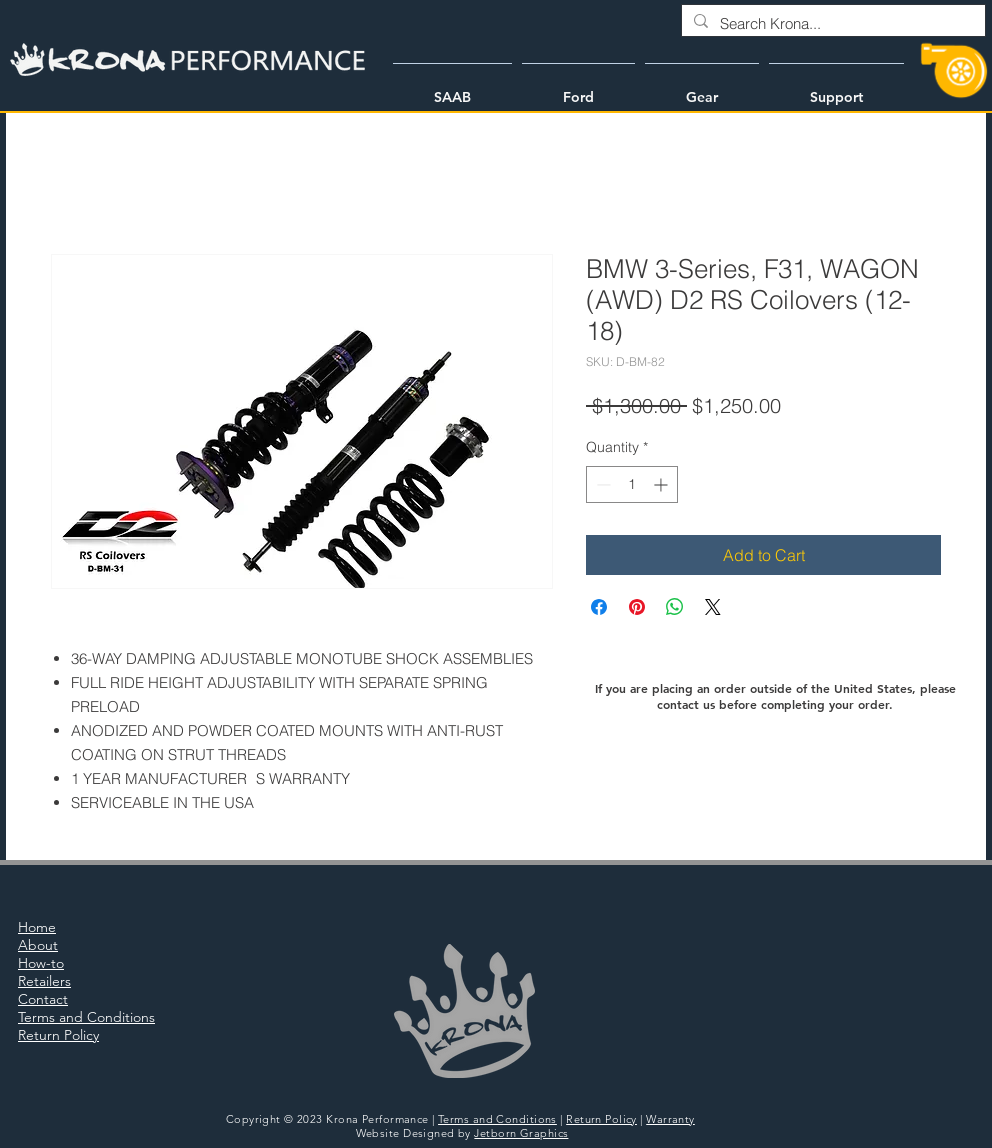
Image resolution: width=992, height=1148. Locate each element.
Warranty (670, 1119)
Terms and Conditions (497, 1119)
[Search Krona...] (831, 23)
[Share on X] (713, 607)
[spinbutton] (632, 484)
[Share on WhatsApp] (675, 607)
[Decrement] (601, 484)
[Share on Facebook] (599, 607)
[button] (452, 88)
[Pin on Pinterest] (637, 607)
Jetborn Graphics (521, 1133)
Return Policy (601, 1119)
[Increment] (662, 484)
